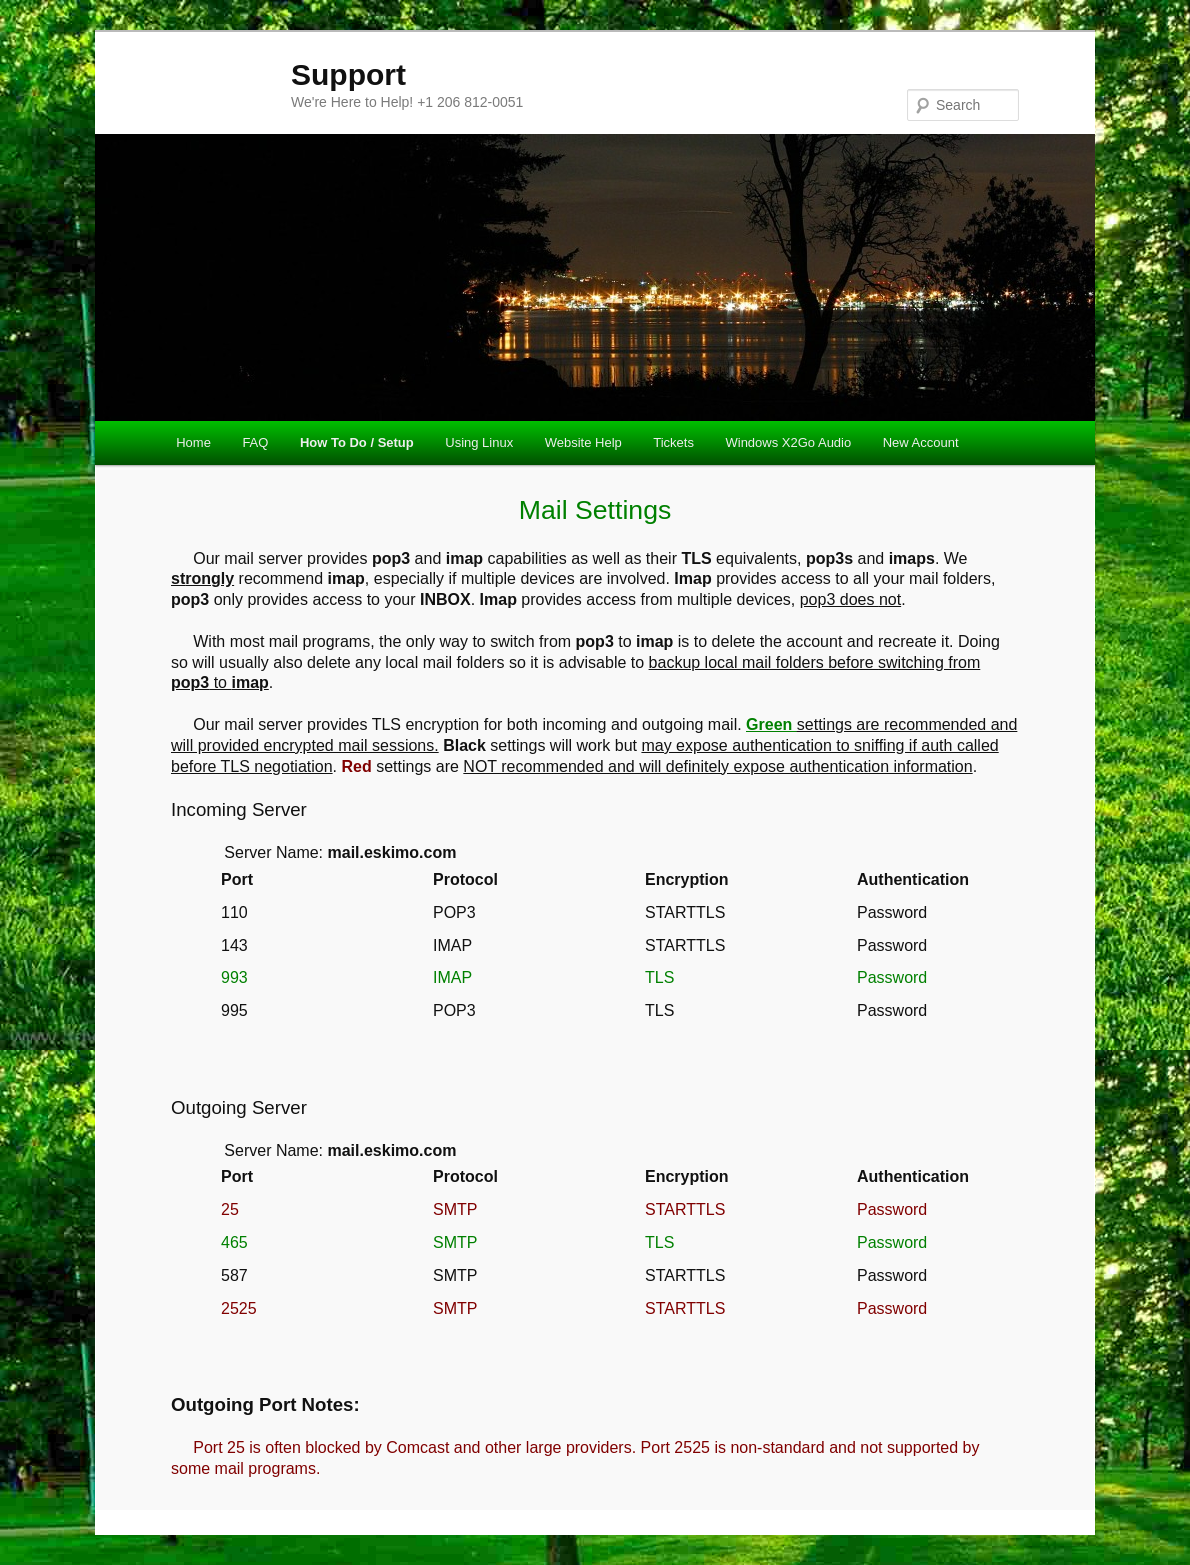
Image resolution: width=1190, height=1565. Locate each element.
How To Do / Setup (357, 442)
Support (348, 74)
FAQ (255, 442)
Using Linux (479, 442)
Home (193, 442)
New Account (921, 442)
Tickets (673, 442)
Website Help (583, 442)
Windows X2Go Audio (788, 442)
